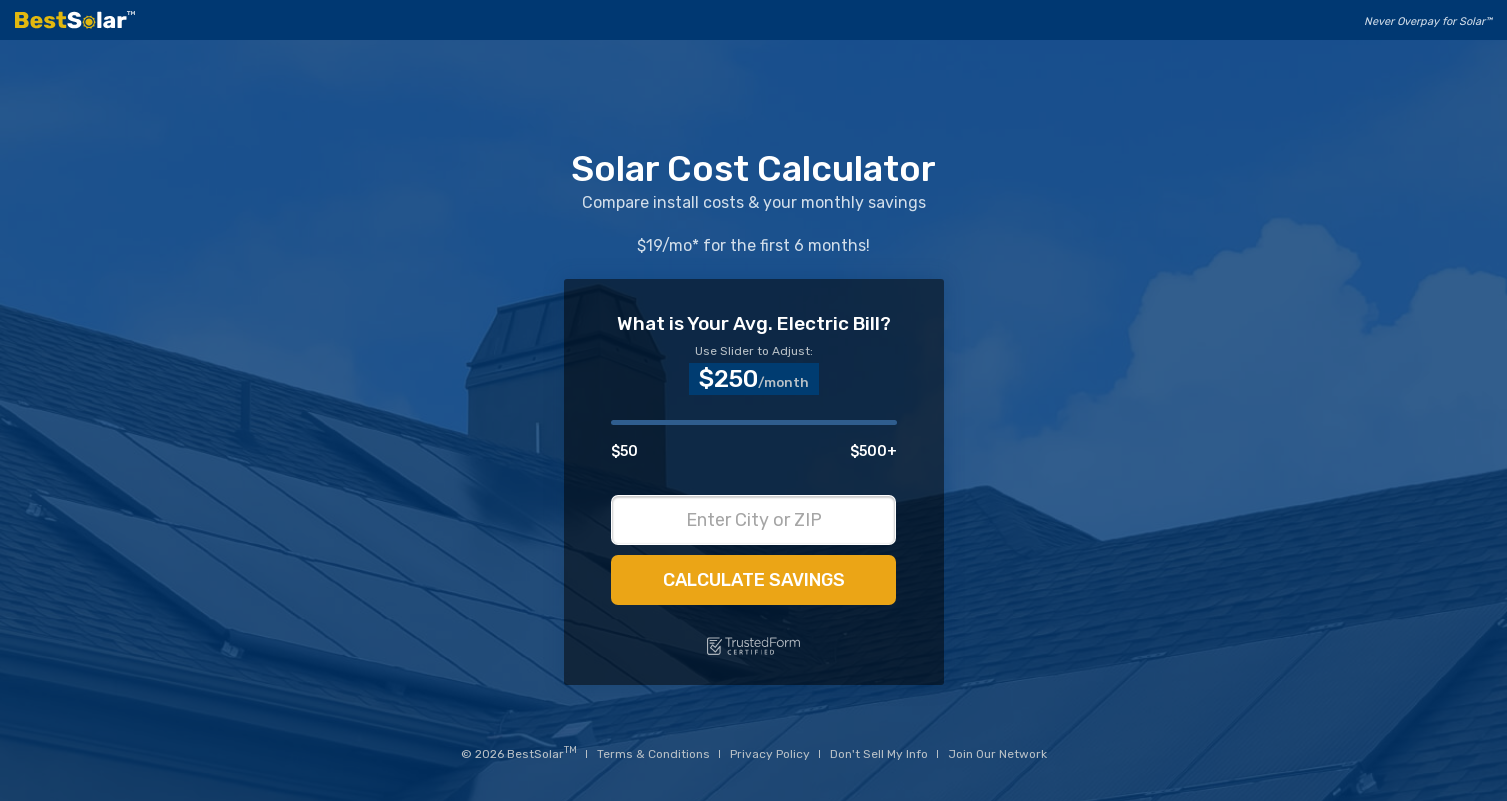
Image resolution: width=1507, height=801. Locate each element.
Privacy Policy (770, 754)
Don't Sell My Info (879, 754)
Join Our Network (997, 754)
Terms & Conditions (653, 754)
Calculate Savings (754, 580)
